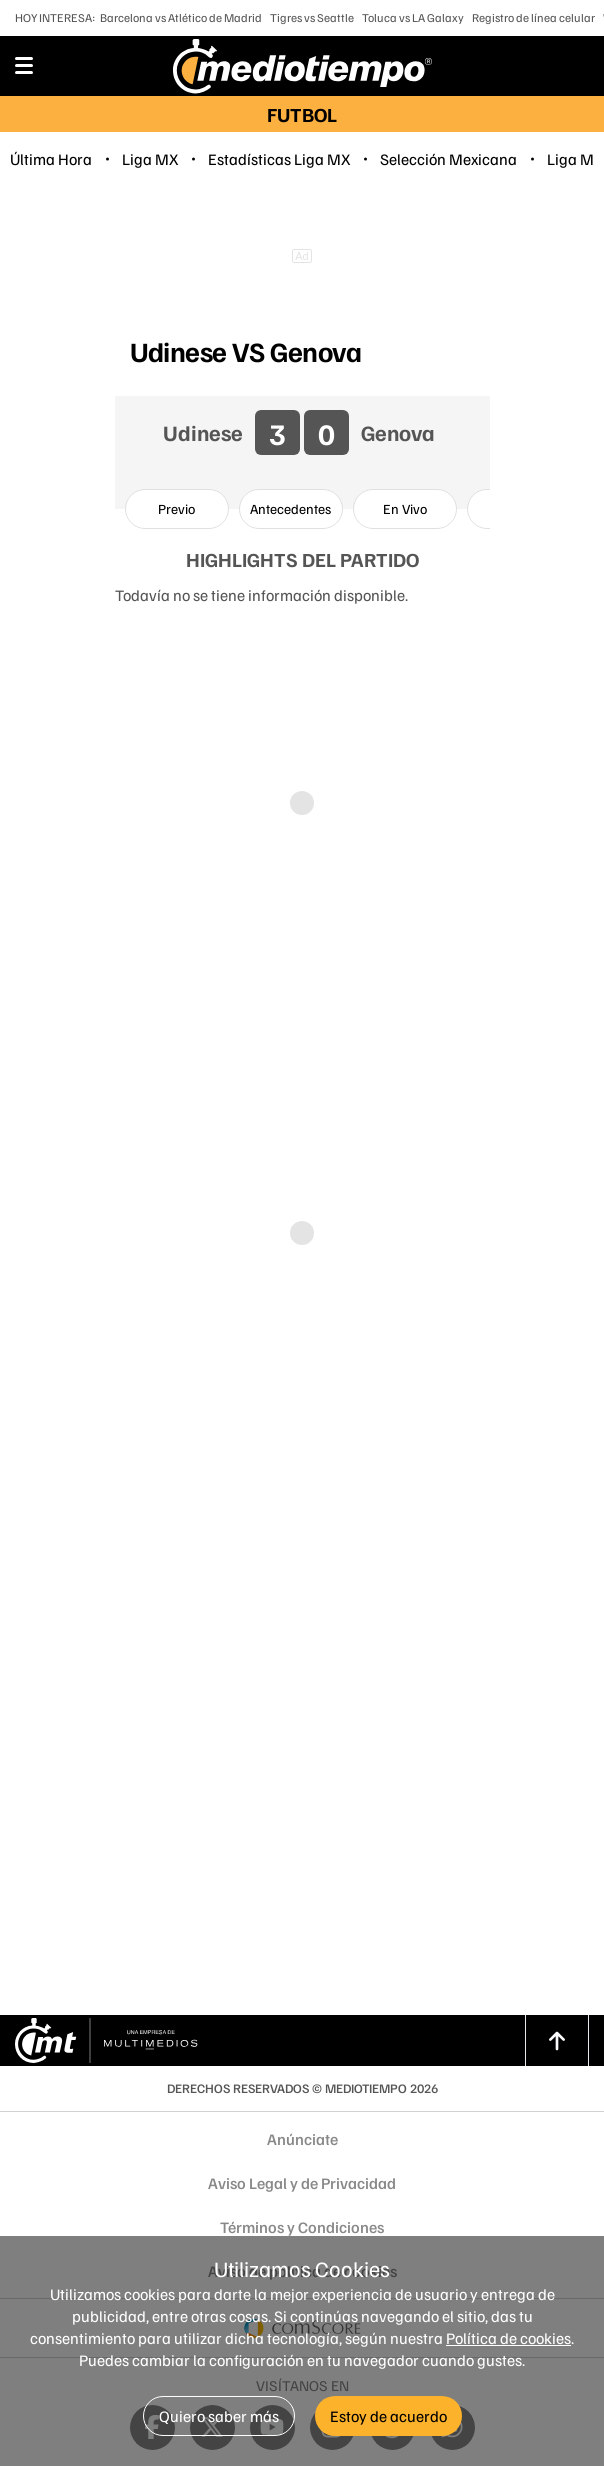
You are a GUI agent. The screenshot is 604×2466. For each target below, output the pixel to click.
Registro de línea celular (533, 17)
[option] (177, 509)
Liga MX (150, 159)
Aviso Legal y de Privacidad (302, 2183)
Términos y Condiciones (302, 2227)
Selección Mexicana (448, 159)
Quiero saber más (219, 2416)
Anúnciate (302, 2139)
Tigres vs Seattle (312, 17)
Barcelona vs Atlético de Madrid (181, 17)
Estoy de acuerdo (388, 2416)
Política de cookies (508, 2338)
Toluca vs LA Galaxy (413, 17)
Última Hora (51, 159)
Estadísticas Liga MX (279, 159)
